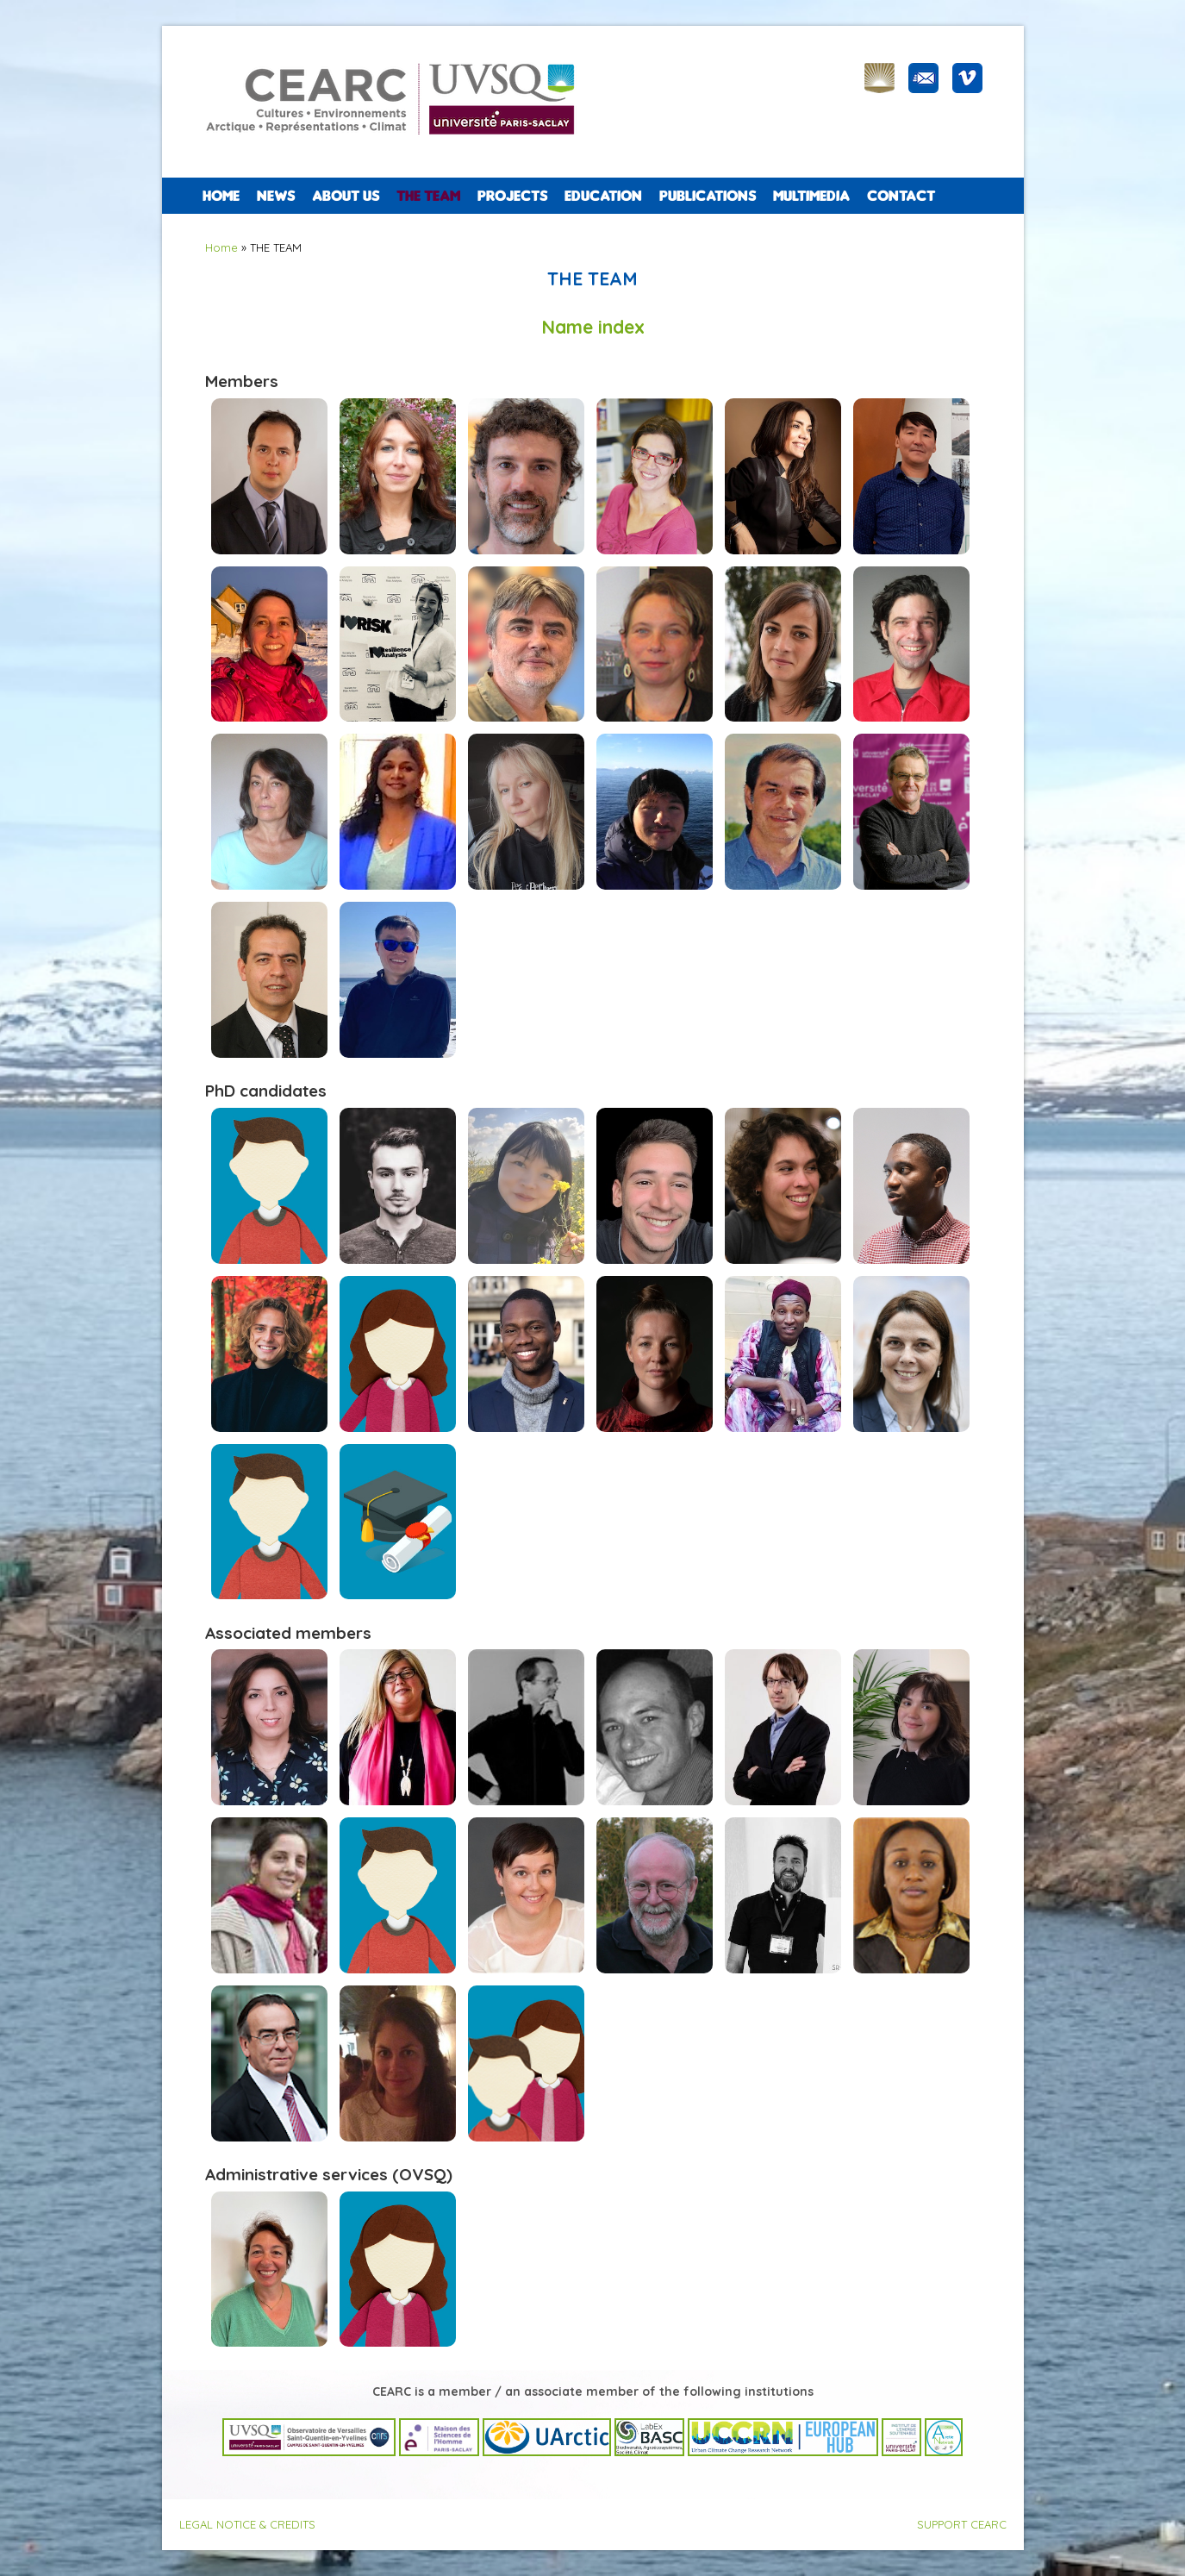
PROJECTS (512, 195)
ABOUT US (345, 195)
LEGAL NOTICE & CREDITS (247, 2524)
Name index (593, 327)
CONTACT (901, 195)
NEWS (276, 195)
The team (428, 195)
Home (221, 195)
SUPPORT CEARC (962, 2524)
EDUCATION (603, 195)
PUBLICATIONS (707, 195)
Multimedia (811, 195)
